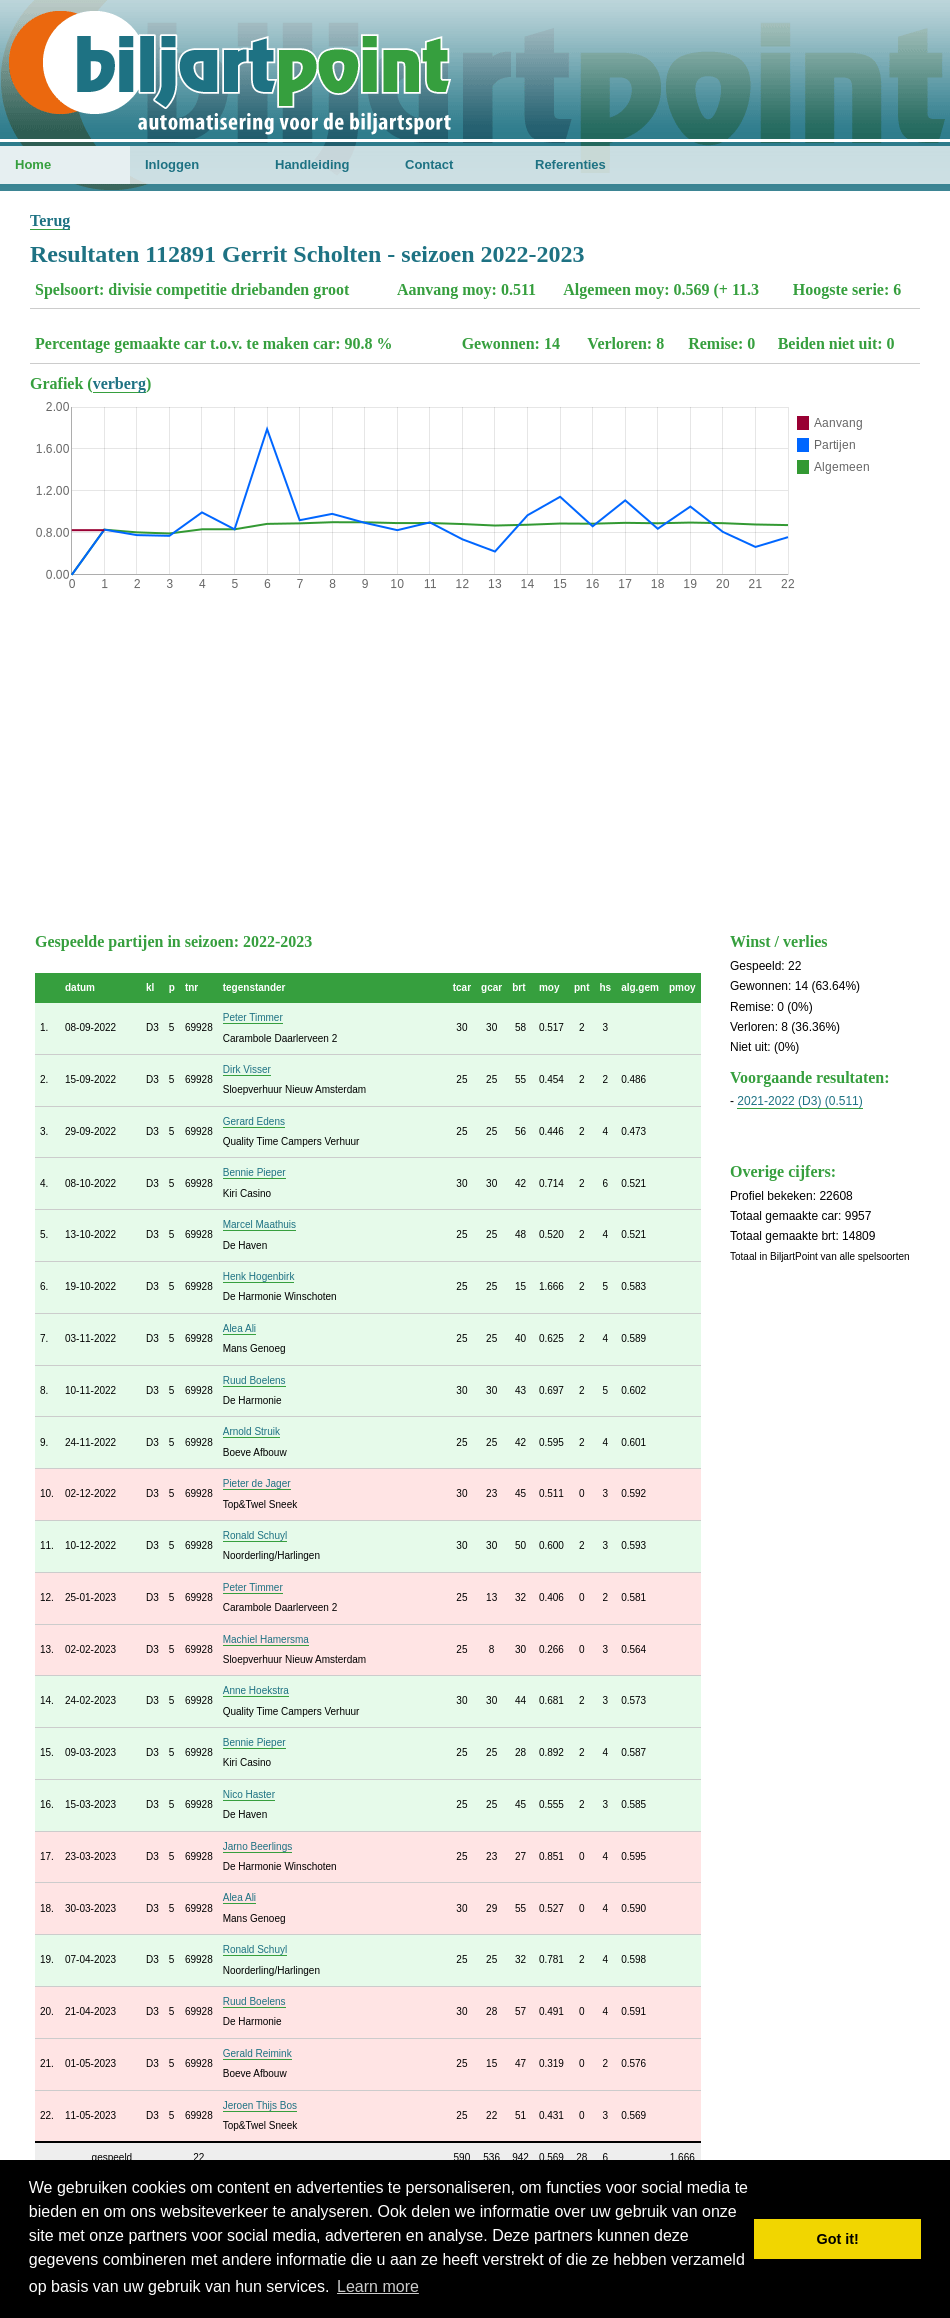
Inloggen (172, 164)
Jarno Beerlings (257, 1846)
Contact (429, 164)
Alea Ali (239, 1328)
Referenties (570, 164)
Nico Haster (249, 1794)
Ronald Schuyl (255, 1535)
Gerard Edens (254, 1121)
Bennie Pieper (254, 1172)
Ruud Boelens (254, 1380)
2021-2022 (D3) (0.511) (799, 1101)
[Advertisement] (475, 757)
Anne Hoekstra (256, 1690)
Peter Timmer (253, 1017)
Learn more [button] (378, 2286)
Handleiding (312, 164)
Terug (50, 220)
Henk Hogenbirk (259, 1276)
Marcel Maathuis (259, 1224)
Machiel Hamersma (266, 1639)
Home (33, 164)
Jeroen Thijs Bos (260, 2105)
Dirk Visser (247, 1069)
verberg (119, 383)
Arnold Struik (251, 1431)
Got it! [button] (838, 2239)
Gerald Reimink (257, 2053)
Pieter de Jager (257, 1483)
